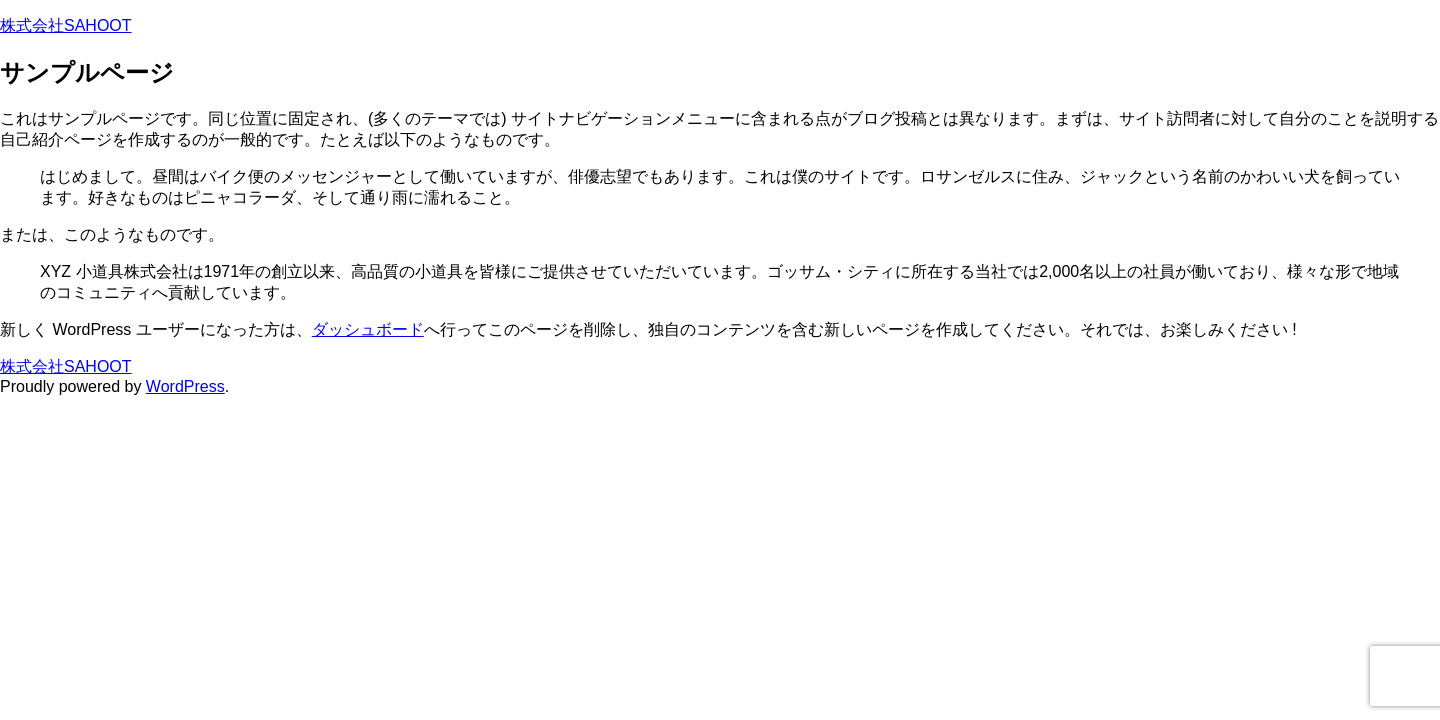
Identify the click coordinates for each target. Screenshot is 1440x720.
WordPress (185, 386)
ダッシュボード (368, 329)
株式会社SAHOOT (66, 25)
